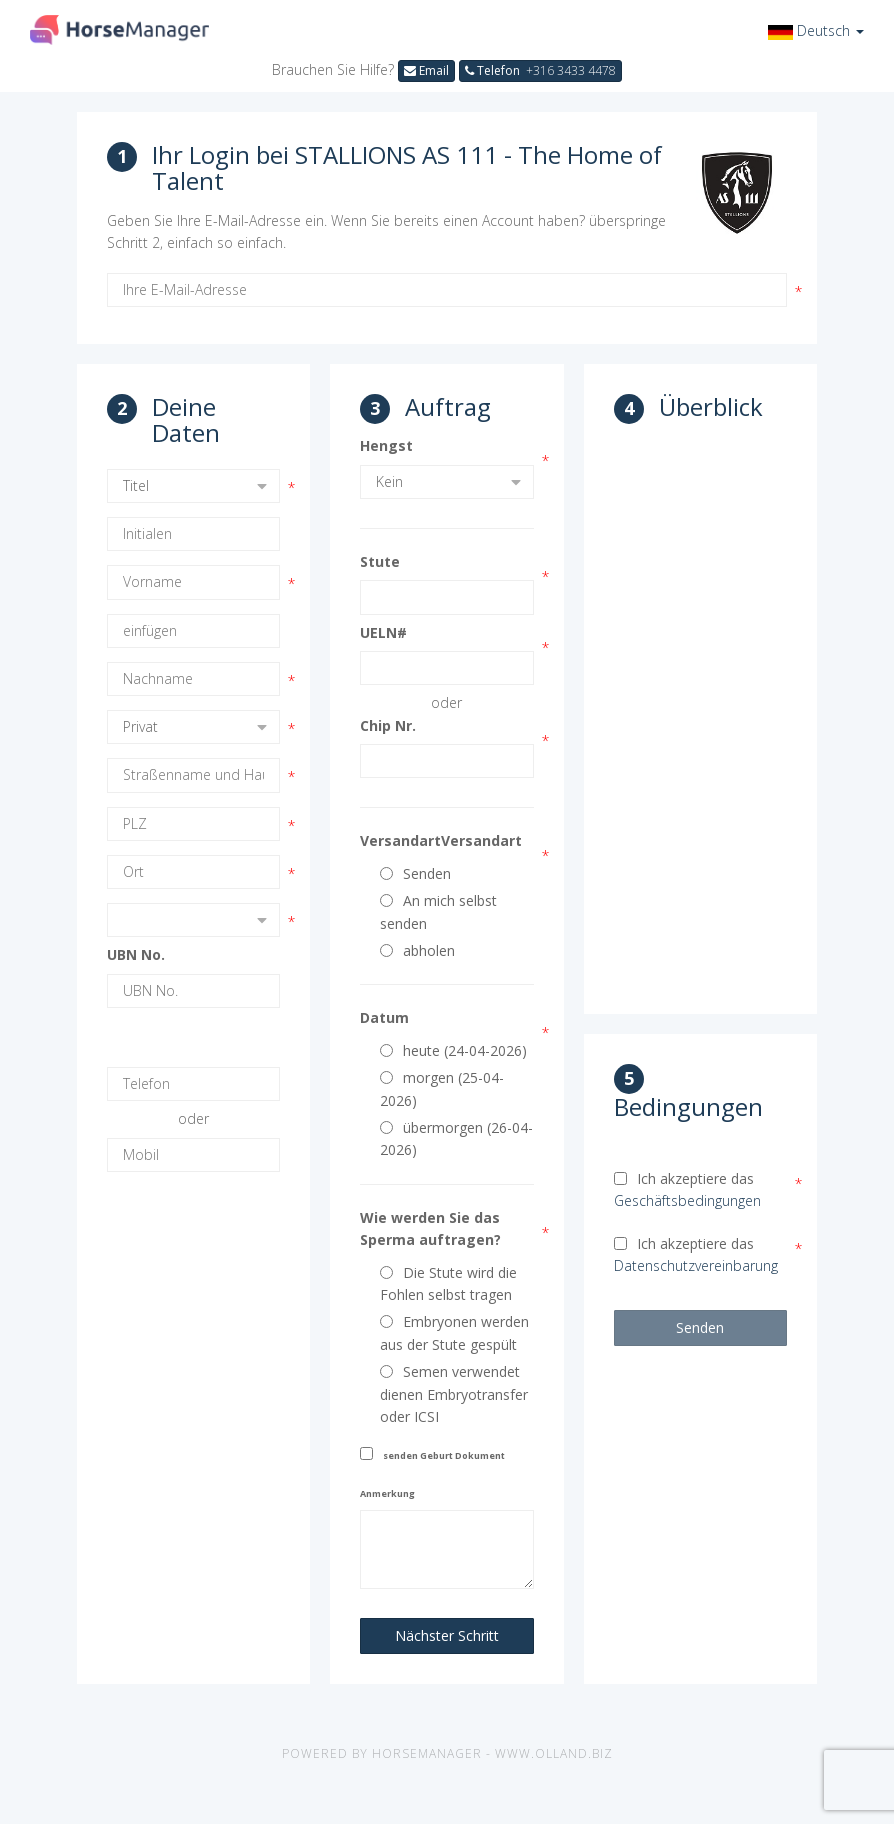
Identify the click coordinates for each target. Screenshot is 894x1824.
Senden (415, 873)
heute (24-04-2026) (453, 1050)
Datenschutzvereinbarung (696, 1265)
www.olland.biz (554, 1753)
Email (426, 70)
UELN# (383, 632)
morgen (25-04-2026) (442, 1088)
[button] (816, 30)
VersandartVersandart (441, 840)
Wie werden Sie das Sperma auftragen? (430, 1228)
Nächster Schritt (447, 1635)
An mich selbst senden (438, 911)
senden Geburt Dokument (444, 1455)
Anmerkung (387, 1493)
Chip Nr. (388, 725)
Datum (384, 1017)
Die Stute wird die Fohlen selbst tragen (448, 1283)
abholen (417, 950)
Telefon (540, 70)
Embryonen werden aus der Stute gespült (454, 1332)
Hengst (386, 445)
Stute (380, 561)
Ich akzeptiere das (687, 1189)
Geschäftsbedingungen (687, 1200)
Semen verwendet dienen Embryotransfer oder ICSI (454, 1394)
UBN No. (136, 954)
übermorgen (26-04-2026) (456, 1138)
